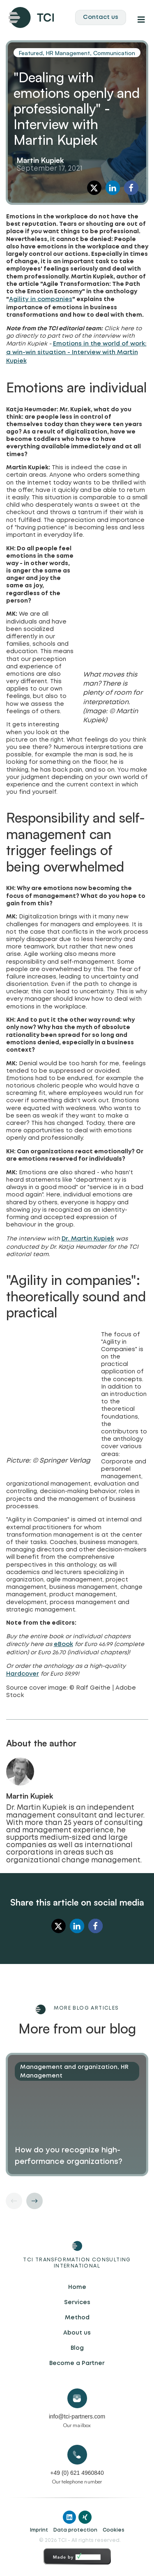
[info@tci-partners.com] (77, 2398)
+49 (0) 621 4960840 (76, 2472)
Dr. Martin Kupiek (88, 1239)
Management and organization (68, 2067)
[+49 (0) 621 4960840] (77, 2455)
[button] (94, 188)
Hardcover (22, 1674)
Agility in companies (40, 299)
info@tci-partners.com (77, 2416)
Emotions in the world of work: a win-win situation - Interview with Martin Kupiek (76, 352)
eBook (63, 1644)
